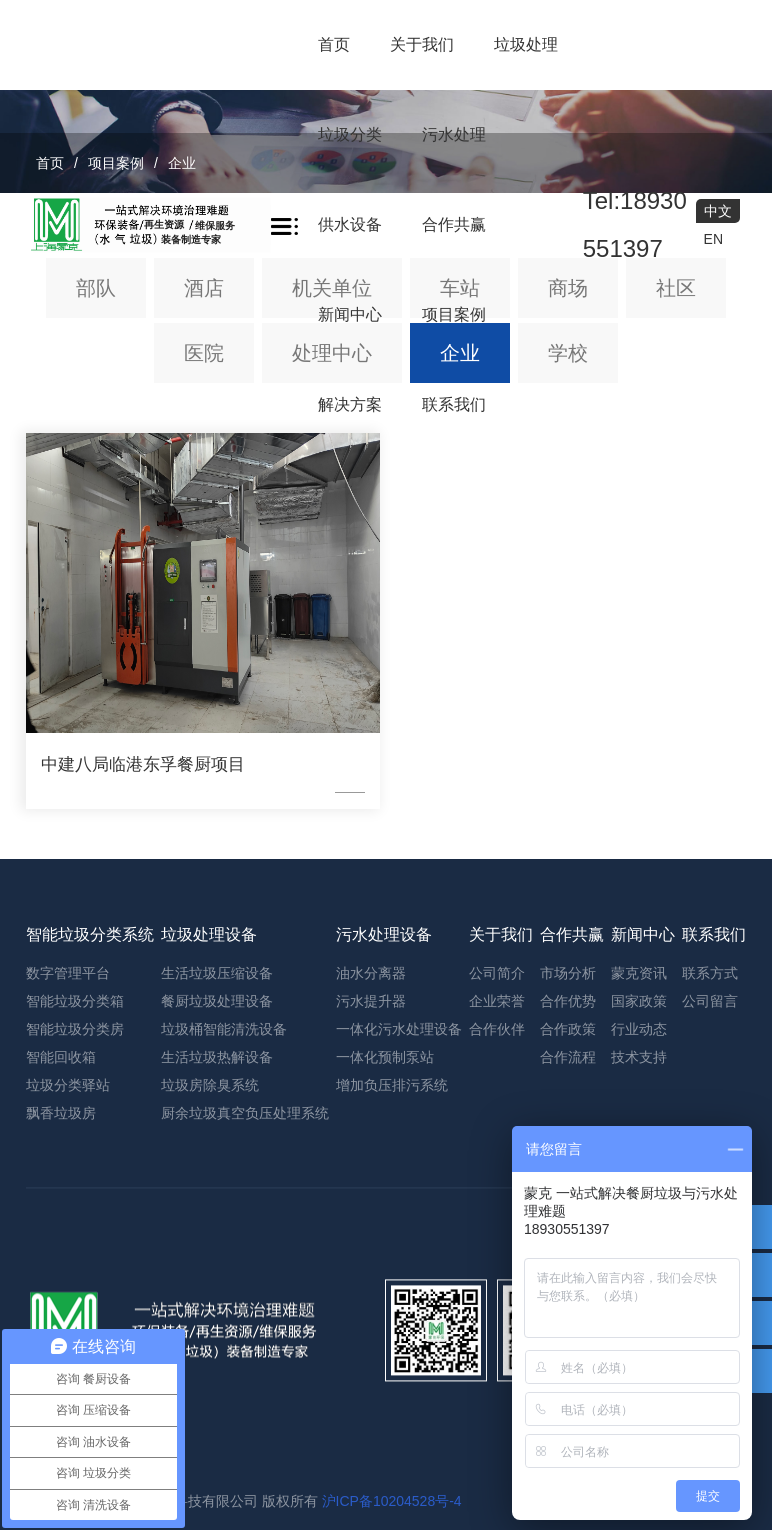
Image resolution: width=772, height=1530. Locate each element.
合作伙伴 (497, 1356)
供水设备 (350, 224)
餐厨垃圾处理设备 (217, 1328)
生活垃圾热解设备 (217, 1384)
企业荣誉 (497, 1328)
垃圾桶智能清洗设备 (224, 1356)
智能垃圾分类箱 (75, 1328)
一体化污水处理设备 (399, 1356)
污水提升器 (371, 1328)
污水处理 (454, 134)
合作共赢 (454, 224)
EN (713, 239)
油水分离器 (371, 1300)
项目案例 (454, 314)
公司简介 (497, 1300)
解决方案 (350, 404)
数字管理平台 (68, 1300)
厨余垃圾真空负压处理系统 (245, 1440)
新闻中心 (350, 314)
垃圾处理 (526, 44)
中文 (718, 211)
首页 (334, 44)
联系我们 (454, 404)
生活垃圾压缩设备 (217, 1300)
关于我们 (422, 44)
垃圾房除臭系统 (210, 1412)
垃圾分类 (350, 134)
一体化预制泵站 (385, 1384)
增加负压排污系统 (392, 1412)
